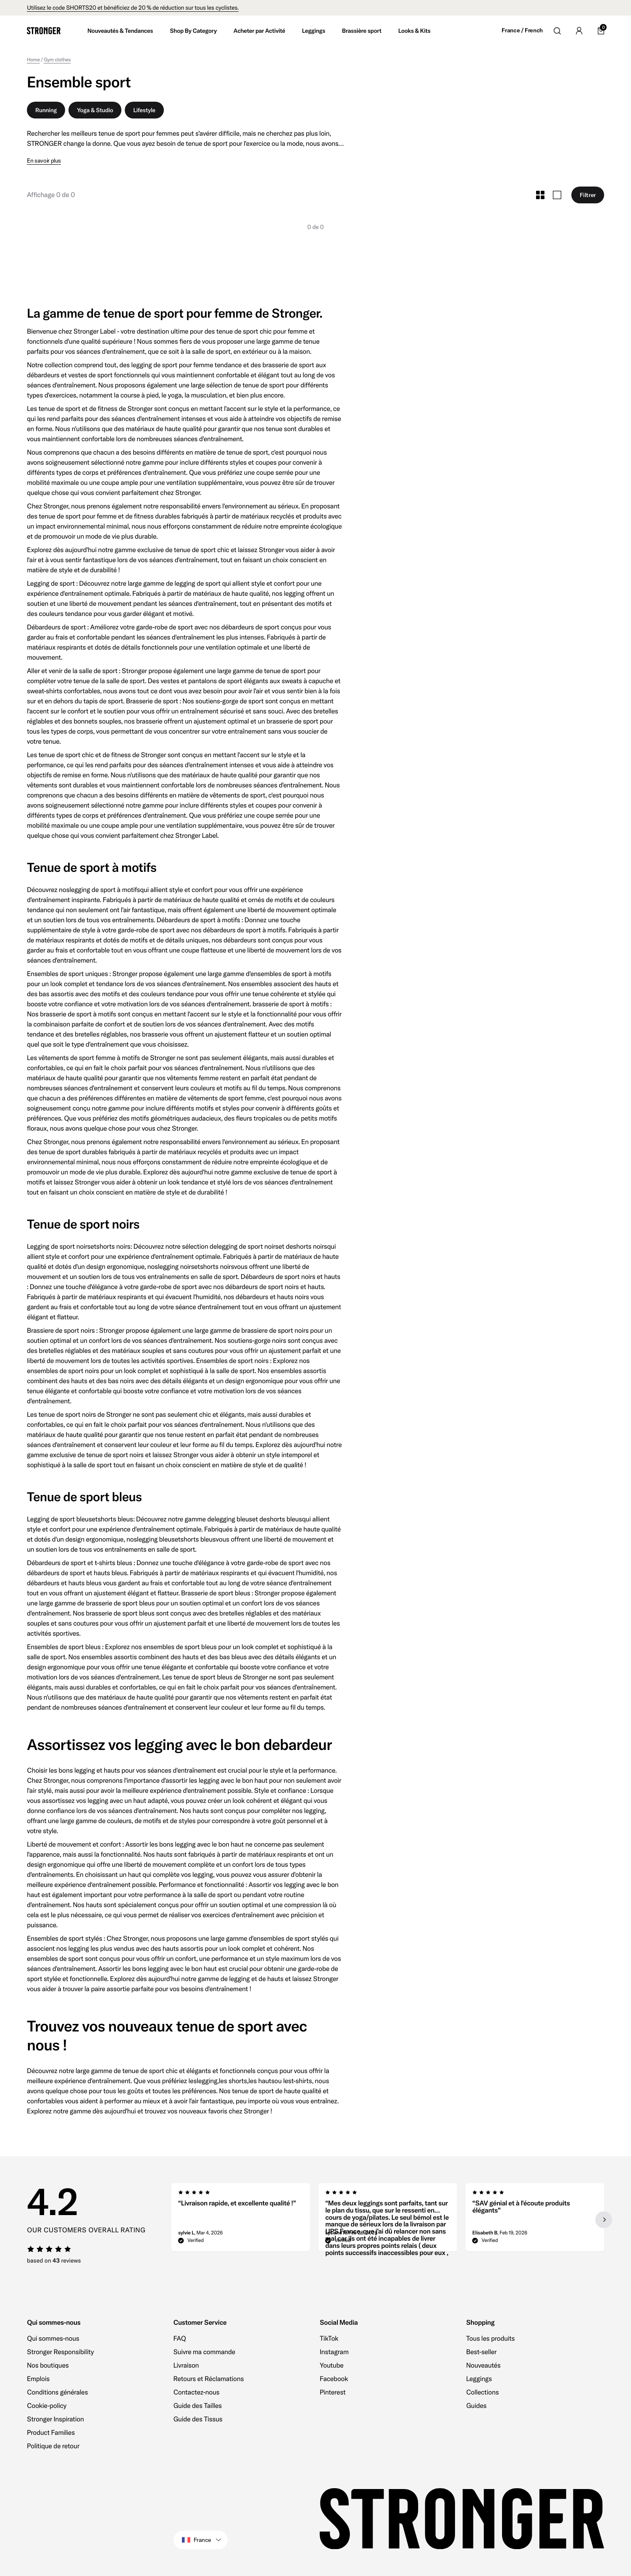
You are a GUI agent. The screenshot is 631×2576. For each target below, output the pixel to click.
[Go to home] (43, 30)
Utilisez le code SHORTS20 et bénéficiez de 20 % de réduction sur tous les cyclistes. (133, 7)
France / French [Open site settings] (522, 30)
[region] (388, 2219)
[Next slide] (603, 2219)
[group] (240, 2219)
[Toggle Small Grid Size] (540, 195)
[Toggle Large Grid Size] (557, 195)
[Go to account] (578, 30)
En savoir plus (44, 160)
